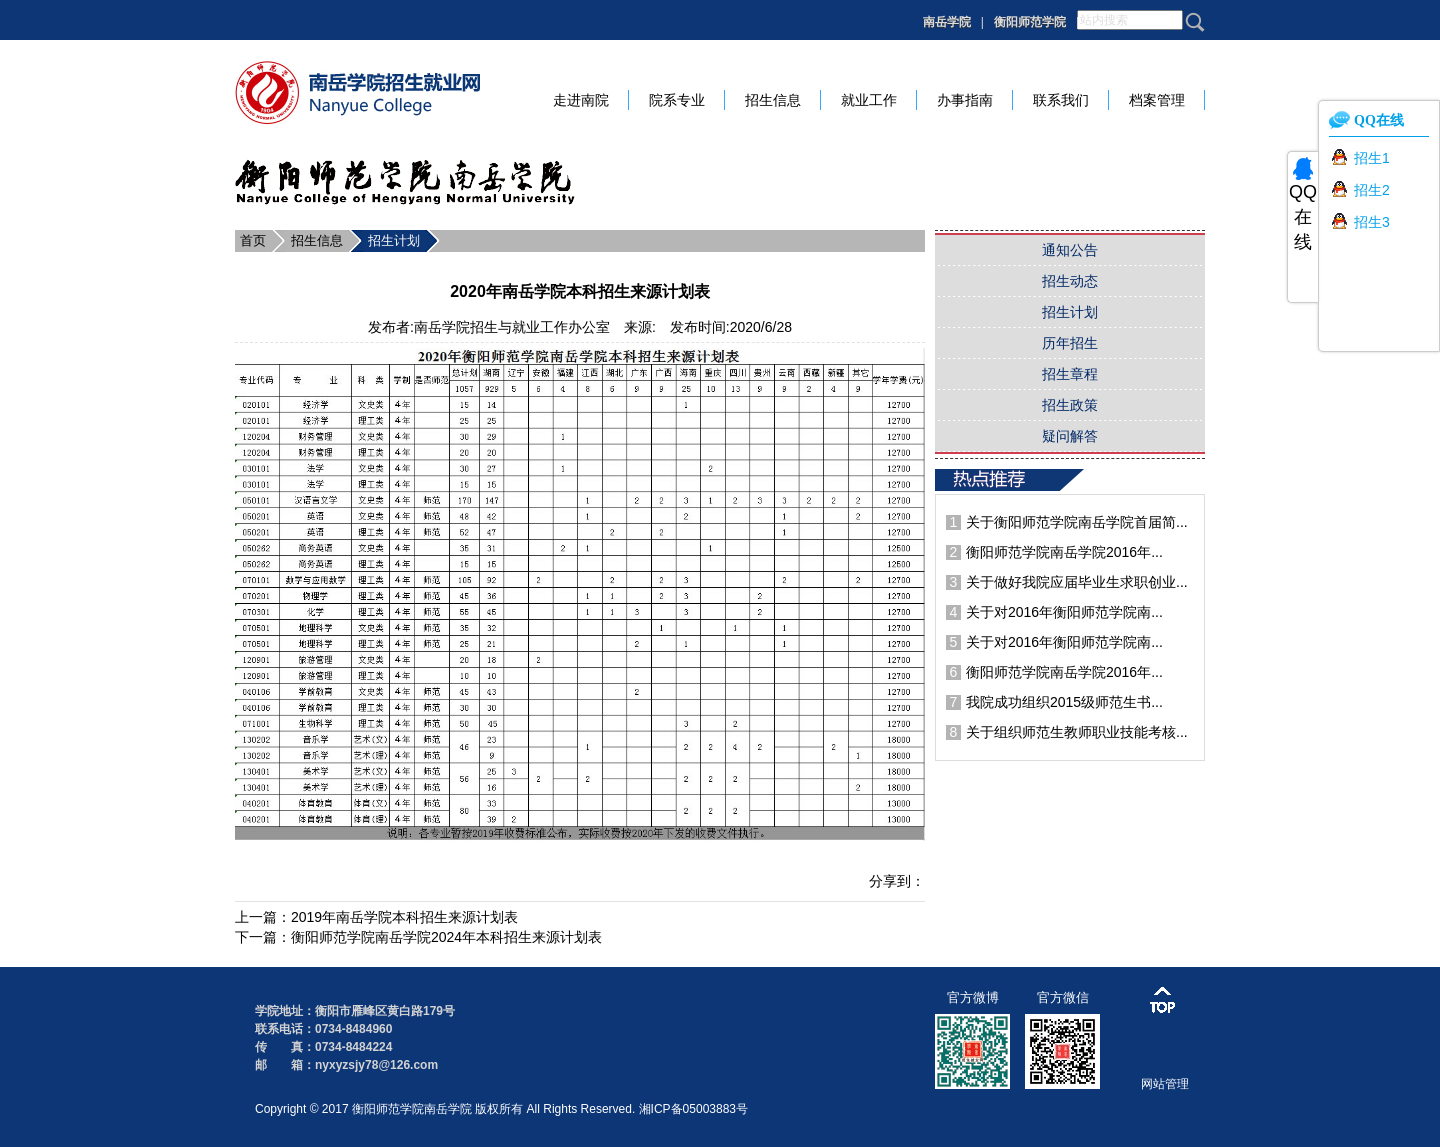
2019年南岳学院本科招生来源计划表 (404, 917)
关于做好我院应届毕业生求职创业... (1077, 582)
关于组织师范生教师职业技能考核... (1077, 732)
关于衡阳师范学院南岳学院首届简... (1077, 522)
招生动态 (1070, 281)
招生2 (1372, 190)
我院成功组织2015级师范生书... (1064, 702)
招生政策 (1070, 405)
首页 (253, 240)
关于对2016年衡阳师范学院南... (1064, 612)
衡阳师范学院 (1030, 22)
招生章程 (1070, 374)
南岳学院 (947, 22)
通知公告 (1070, 250)
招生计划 (394, 240)
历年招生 (1070, 343)
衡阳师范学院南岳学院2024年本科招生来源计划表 (446, 937)
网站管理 (1165, 1084)
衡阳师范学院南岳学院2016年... (1064, 552)
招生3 (1372, 222)
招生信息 (317, 240)
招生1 (1372, 158)
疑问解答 (1070, 436)
